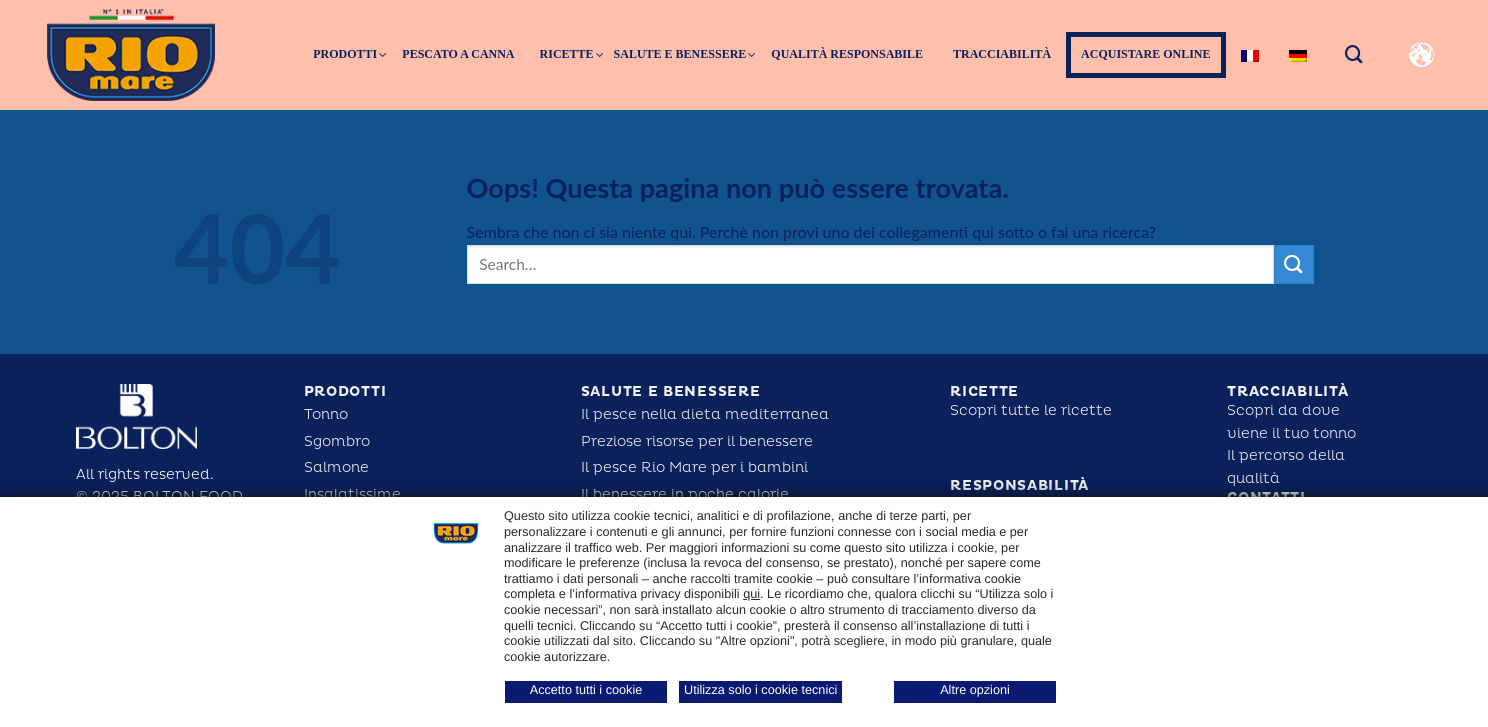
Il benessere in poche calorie (685, 494)
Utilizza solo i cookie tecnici (760, 690)
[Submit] (1294, 264)
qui (751, 594)
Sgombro (337, 441)
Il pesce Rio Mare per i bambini (694, 467)
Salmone (336, 467)
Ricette (984, 391)
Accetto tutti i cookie (586, 690)
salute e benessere (671, 391)
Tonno (326, 414)
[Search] (1354, 54)
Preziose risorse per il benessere (697, 441)
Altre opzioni (975, 690)
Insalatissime (352, 494)
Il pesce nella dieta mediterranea (705, 414)
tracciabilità (1287, 391)
